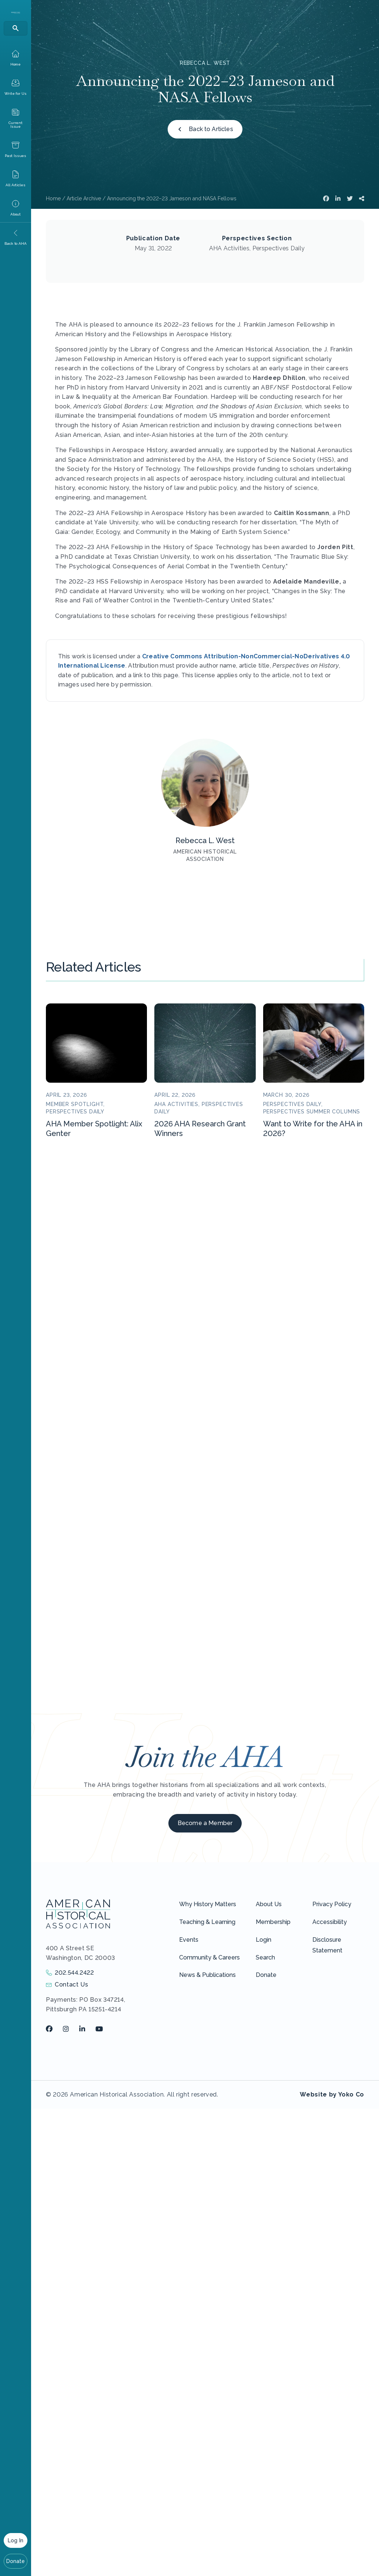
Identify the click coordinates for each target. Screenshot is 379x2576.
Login (263, 1939)
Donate (15, 2561)
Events (188, 1939)
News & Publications (207, 1974)
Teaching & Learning (207, 1921)
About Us (269, 1904)
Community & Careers (209, 1957)
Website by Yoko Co (332, 2094)
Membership (273, 1921)
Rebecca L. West (205, 63)
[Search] (15, 28)
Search (265, 1957)
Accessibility (329, 1921)
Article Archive (84, 198)
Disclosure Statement (327, 1945)
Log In (15, 2540)
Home (53, 198)
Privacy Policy (331, 1904)
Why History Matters (207, 1904)
